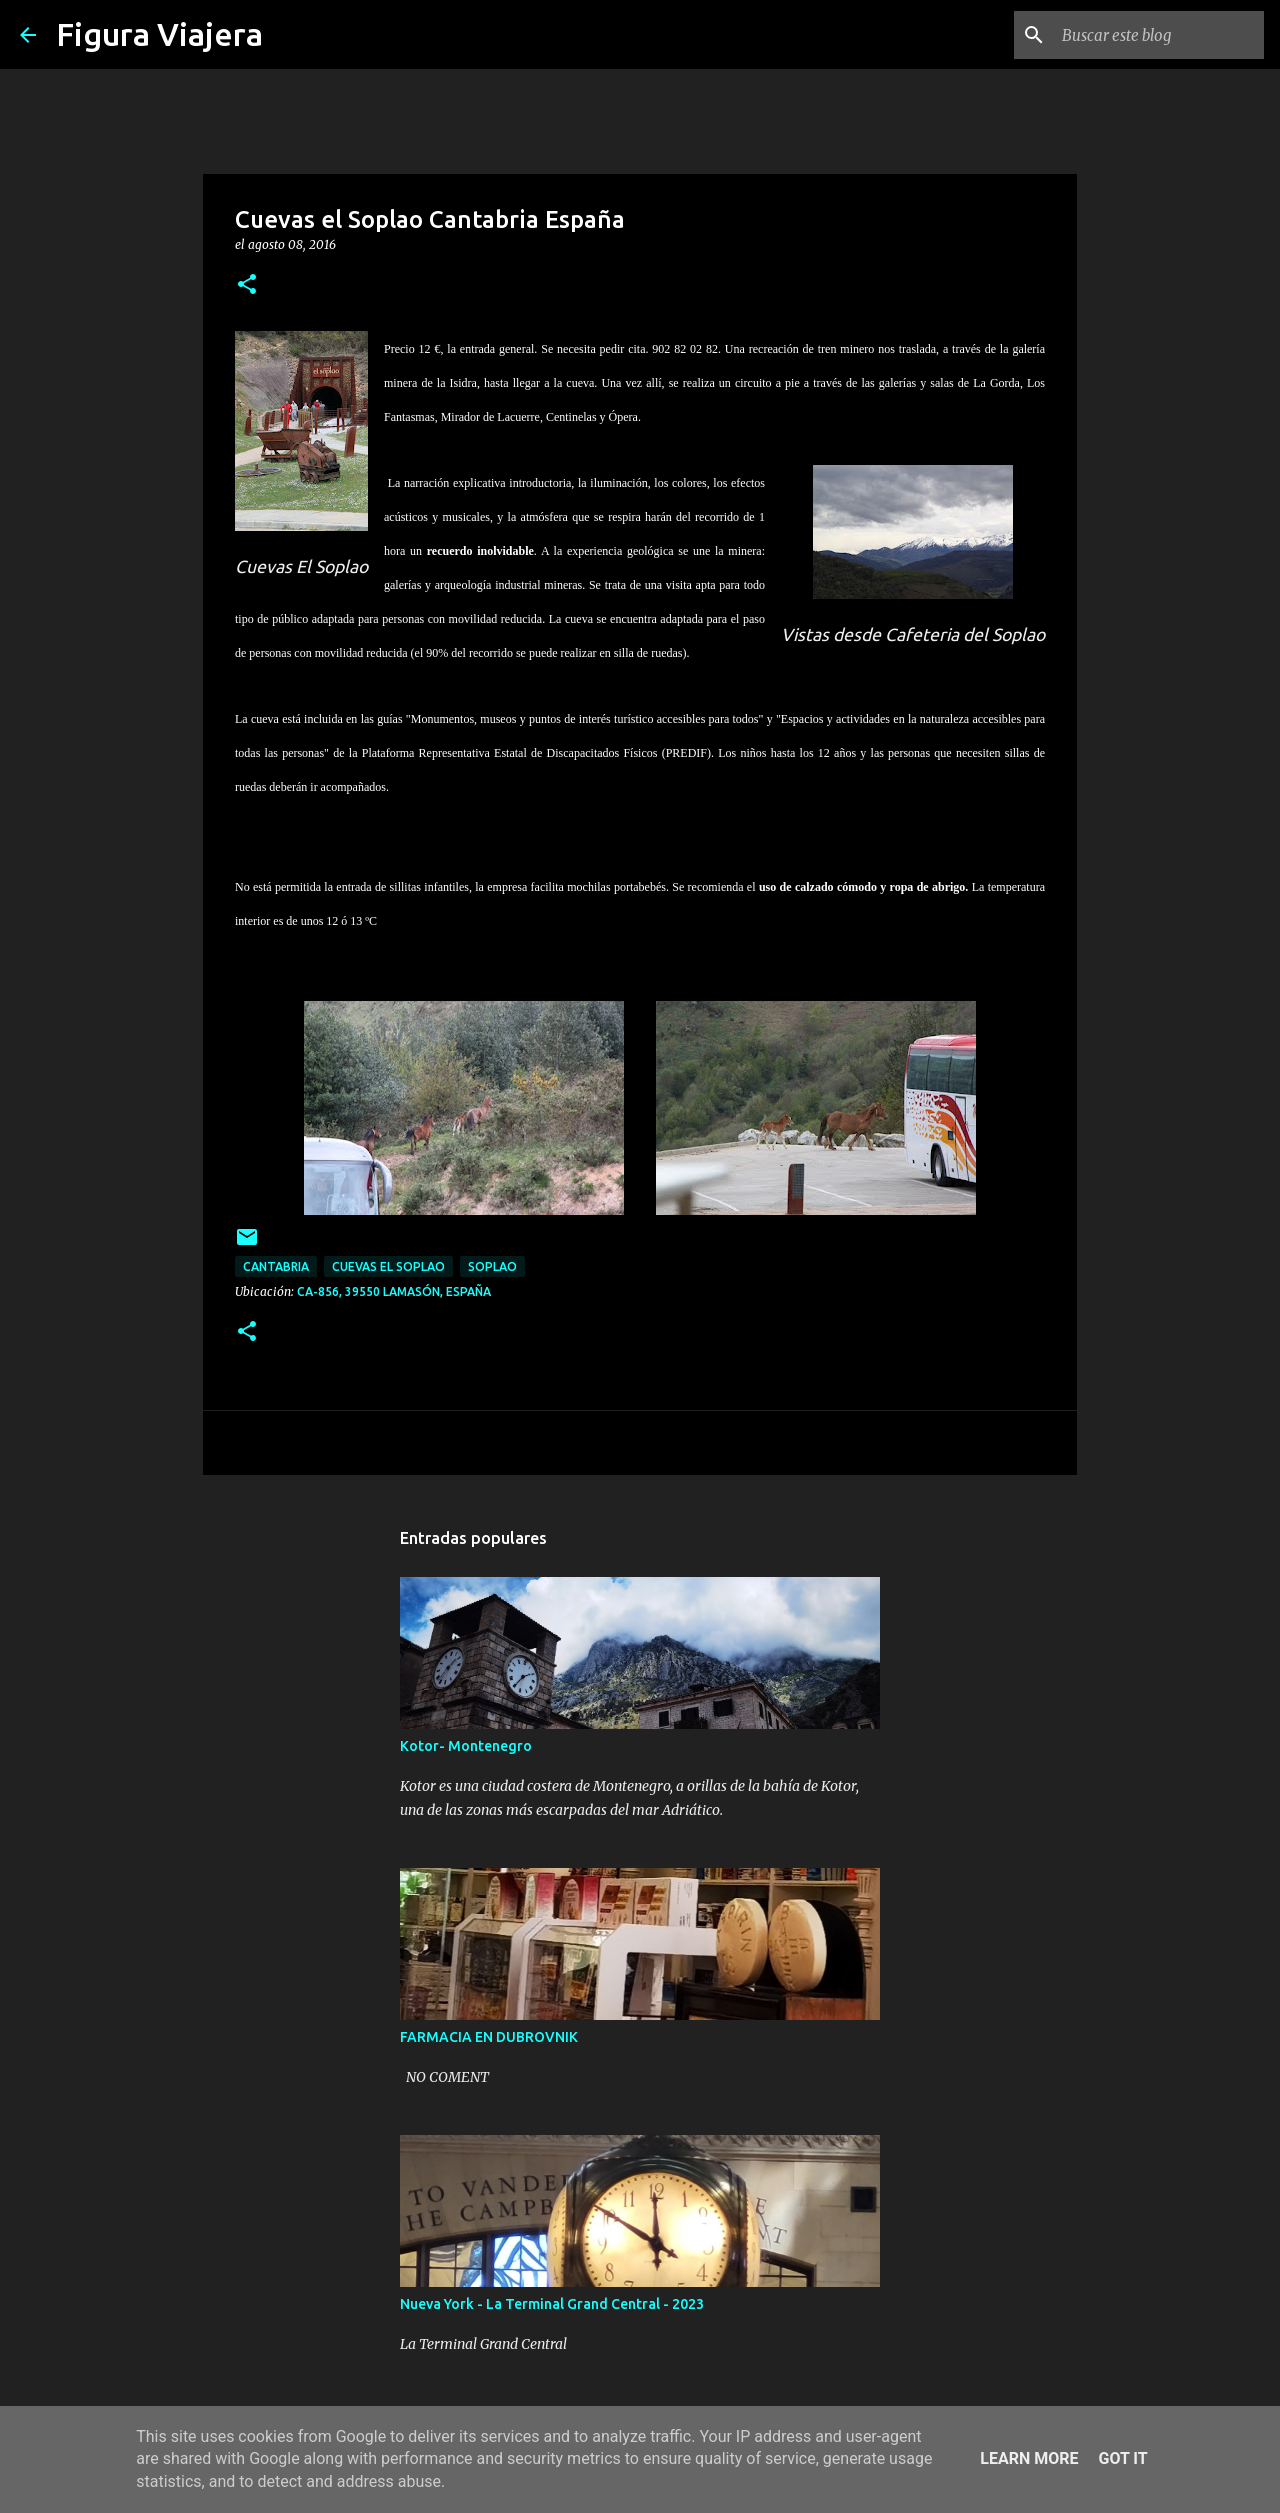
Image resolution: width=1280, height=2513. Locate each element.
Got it (1122, 2458)
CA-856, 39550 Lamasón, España (394, 1291)
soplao (492, 1266)
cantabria (276, 1266)
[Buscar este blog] (1159, 35)
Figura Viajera (159, 34)
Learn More (1029, 2458)
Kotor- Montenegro (466, 1746)
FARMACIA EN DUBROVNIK (489, 2037)
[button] (247, 285)
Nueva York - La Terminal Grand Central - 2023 (552, 2304)
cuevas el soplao (388, 1266)
